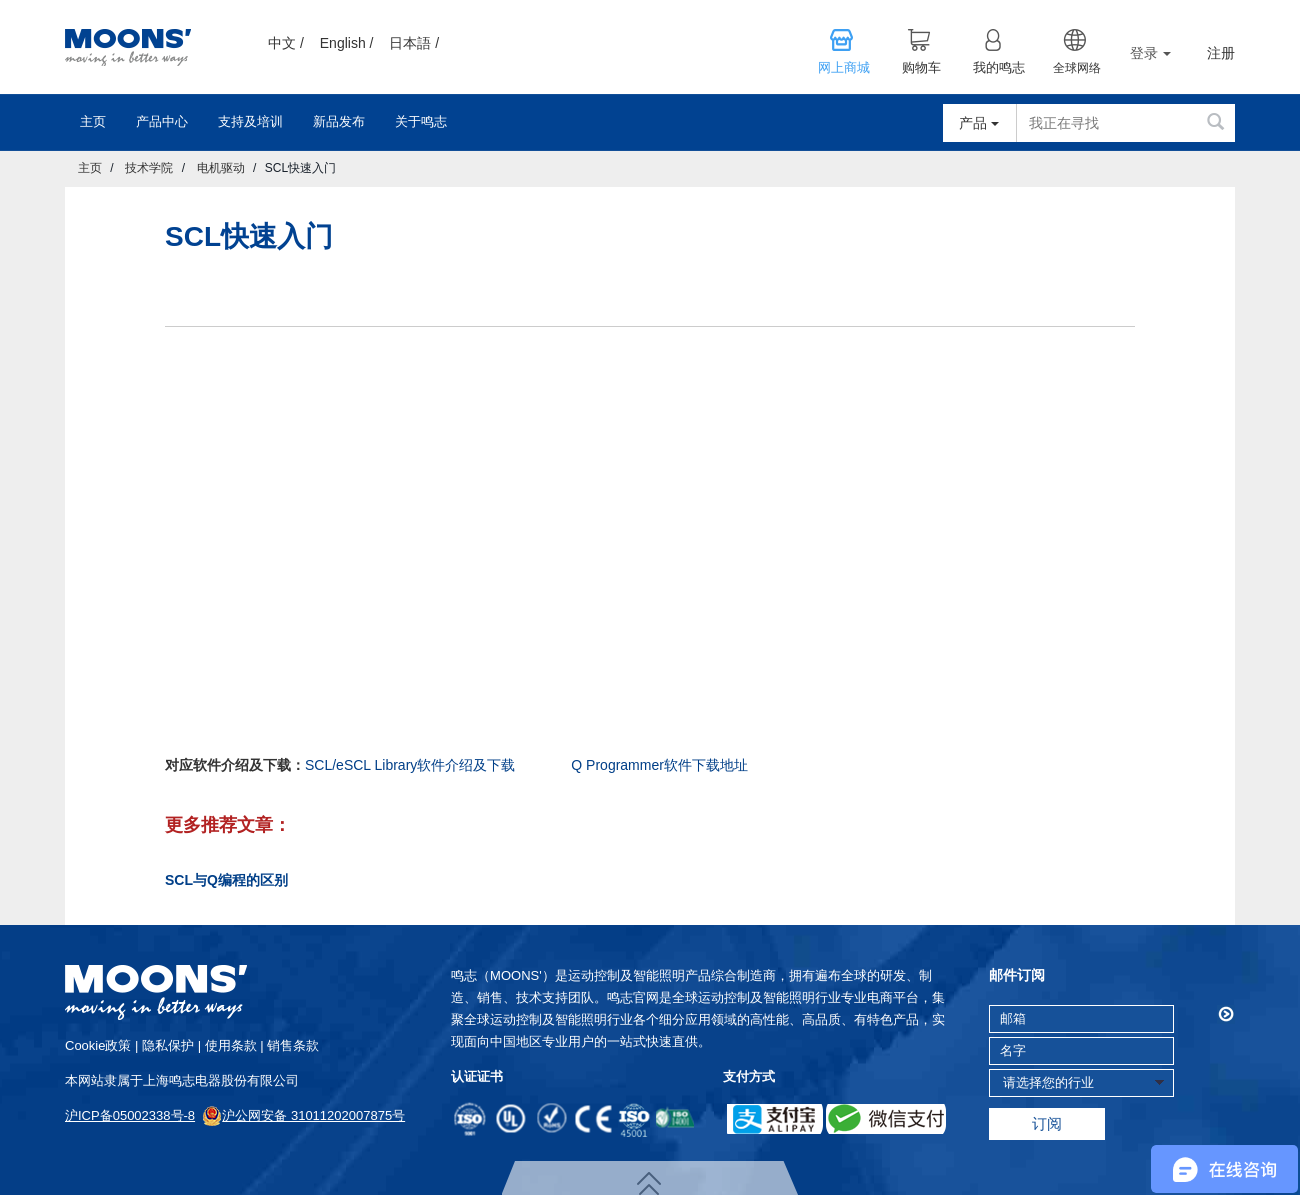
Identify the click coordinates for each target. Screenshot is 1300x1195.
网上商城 (844, 68)
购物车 (921, 68)
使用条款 (231, 1045)
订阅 (1047, 1123)
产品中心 (162, 121)
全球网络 (1077, 68)
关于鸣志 (421, 121)
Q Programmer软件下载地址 (659, 765)
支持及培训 (250, 121)
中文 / (286, 43)
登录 (1150, 53)
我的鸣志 (999, 68)
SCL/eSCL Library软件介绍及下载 (410, 765)
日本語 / (414, 43)
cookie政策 (98, 1045)
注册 (1221, 53)
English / (347, 43)
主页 (93, 121)
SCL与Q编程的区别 (226, 880)
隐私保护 (168, 1045)
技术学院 (149, 168)
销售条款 (293, 1045)
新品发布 (339, 121)
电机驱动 (221, 168)
